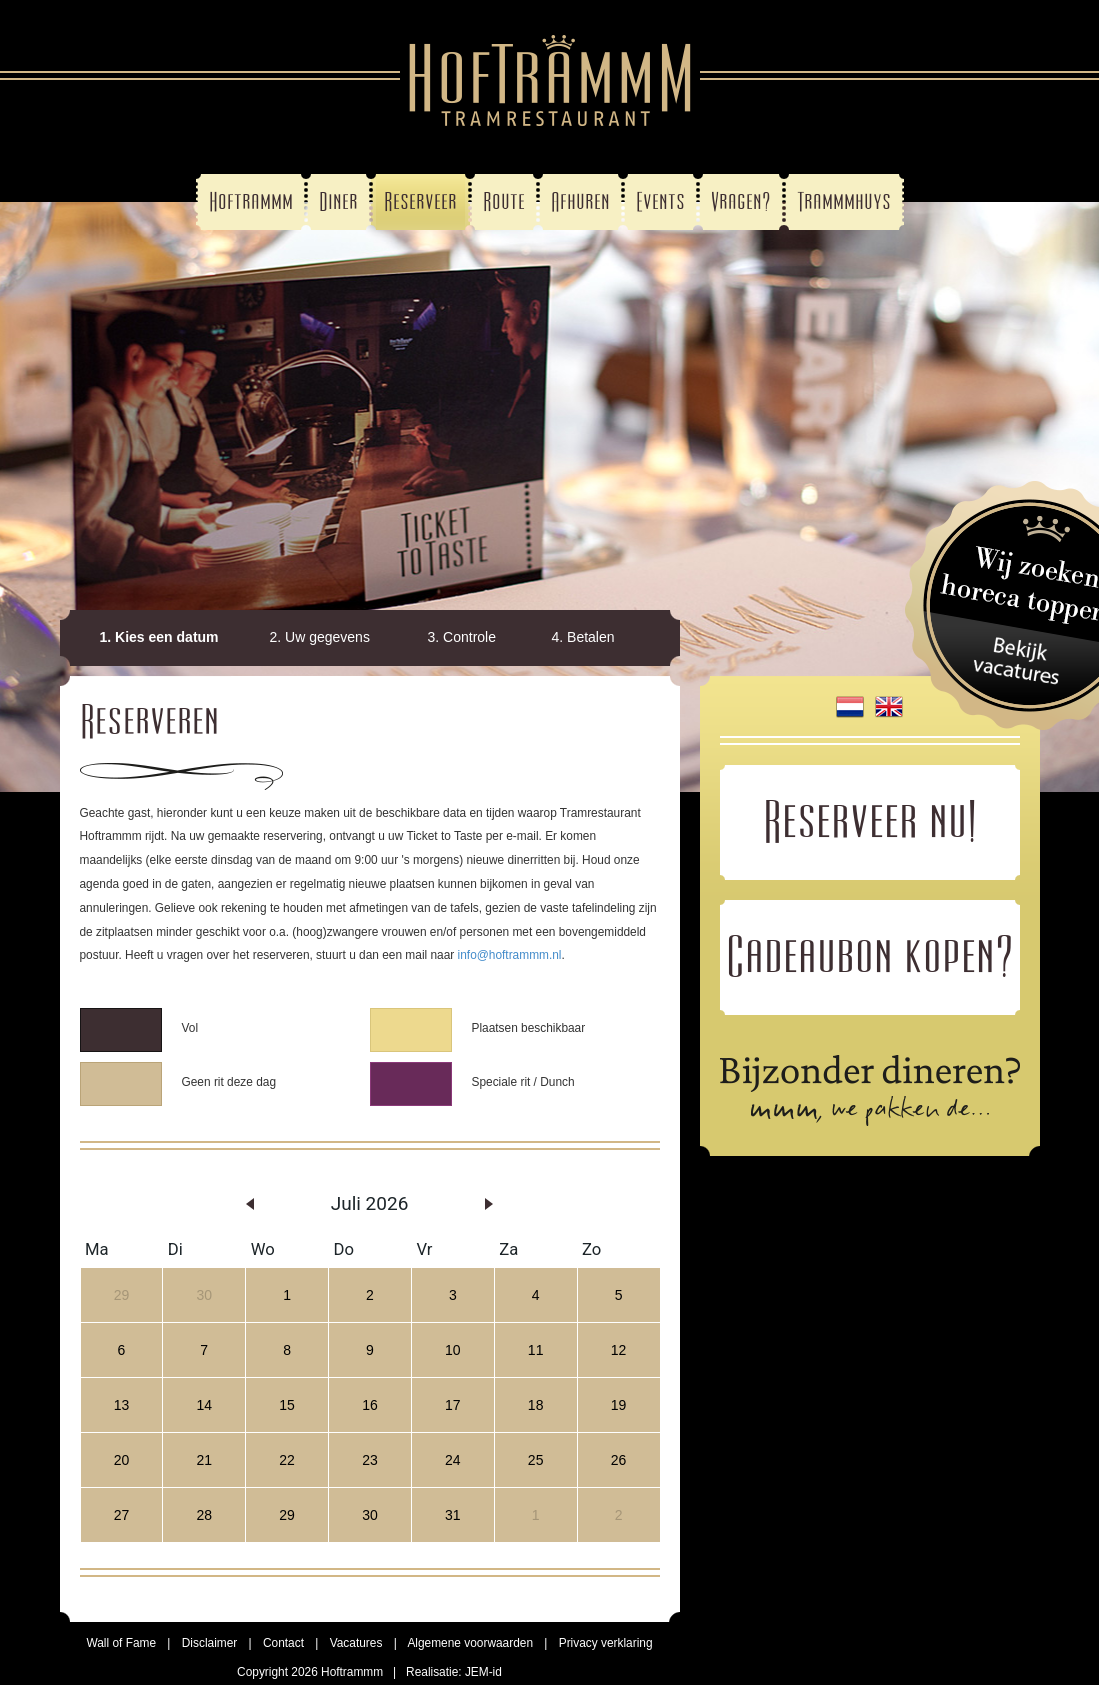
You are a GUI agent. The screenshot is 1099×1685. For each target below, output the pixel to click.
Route (504, 201)
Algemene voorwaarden (470, 1643)
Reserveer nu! (870, 820)
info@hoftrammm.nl (510, 955)
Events (660, 201)
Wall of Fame (121, 1643)
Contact (283, 1643)
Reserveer (420, 201)
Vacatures (356, 1643)
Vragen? (741, 201)
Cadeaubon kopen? (870, 955)
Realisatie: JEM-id (454, 1672)
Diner (338, 201)
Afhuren (580, 201)
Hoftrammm (251, 201)
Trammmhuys (844, 201)
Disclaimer (210, 1643)
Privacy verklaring (606, 1643)
